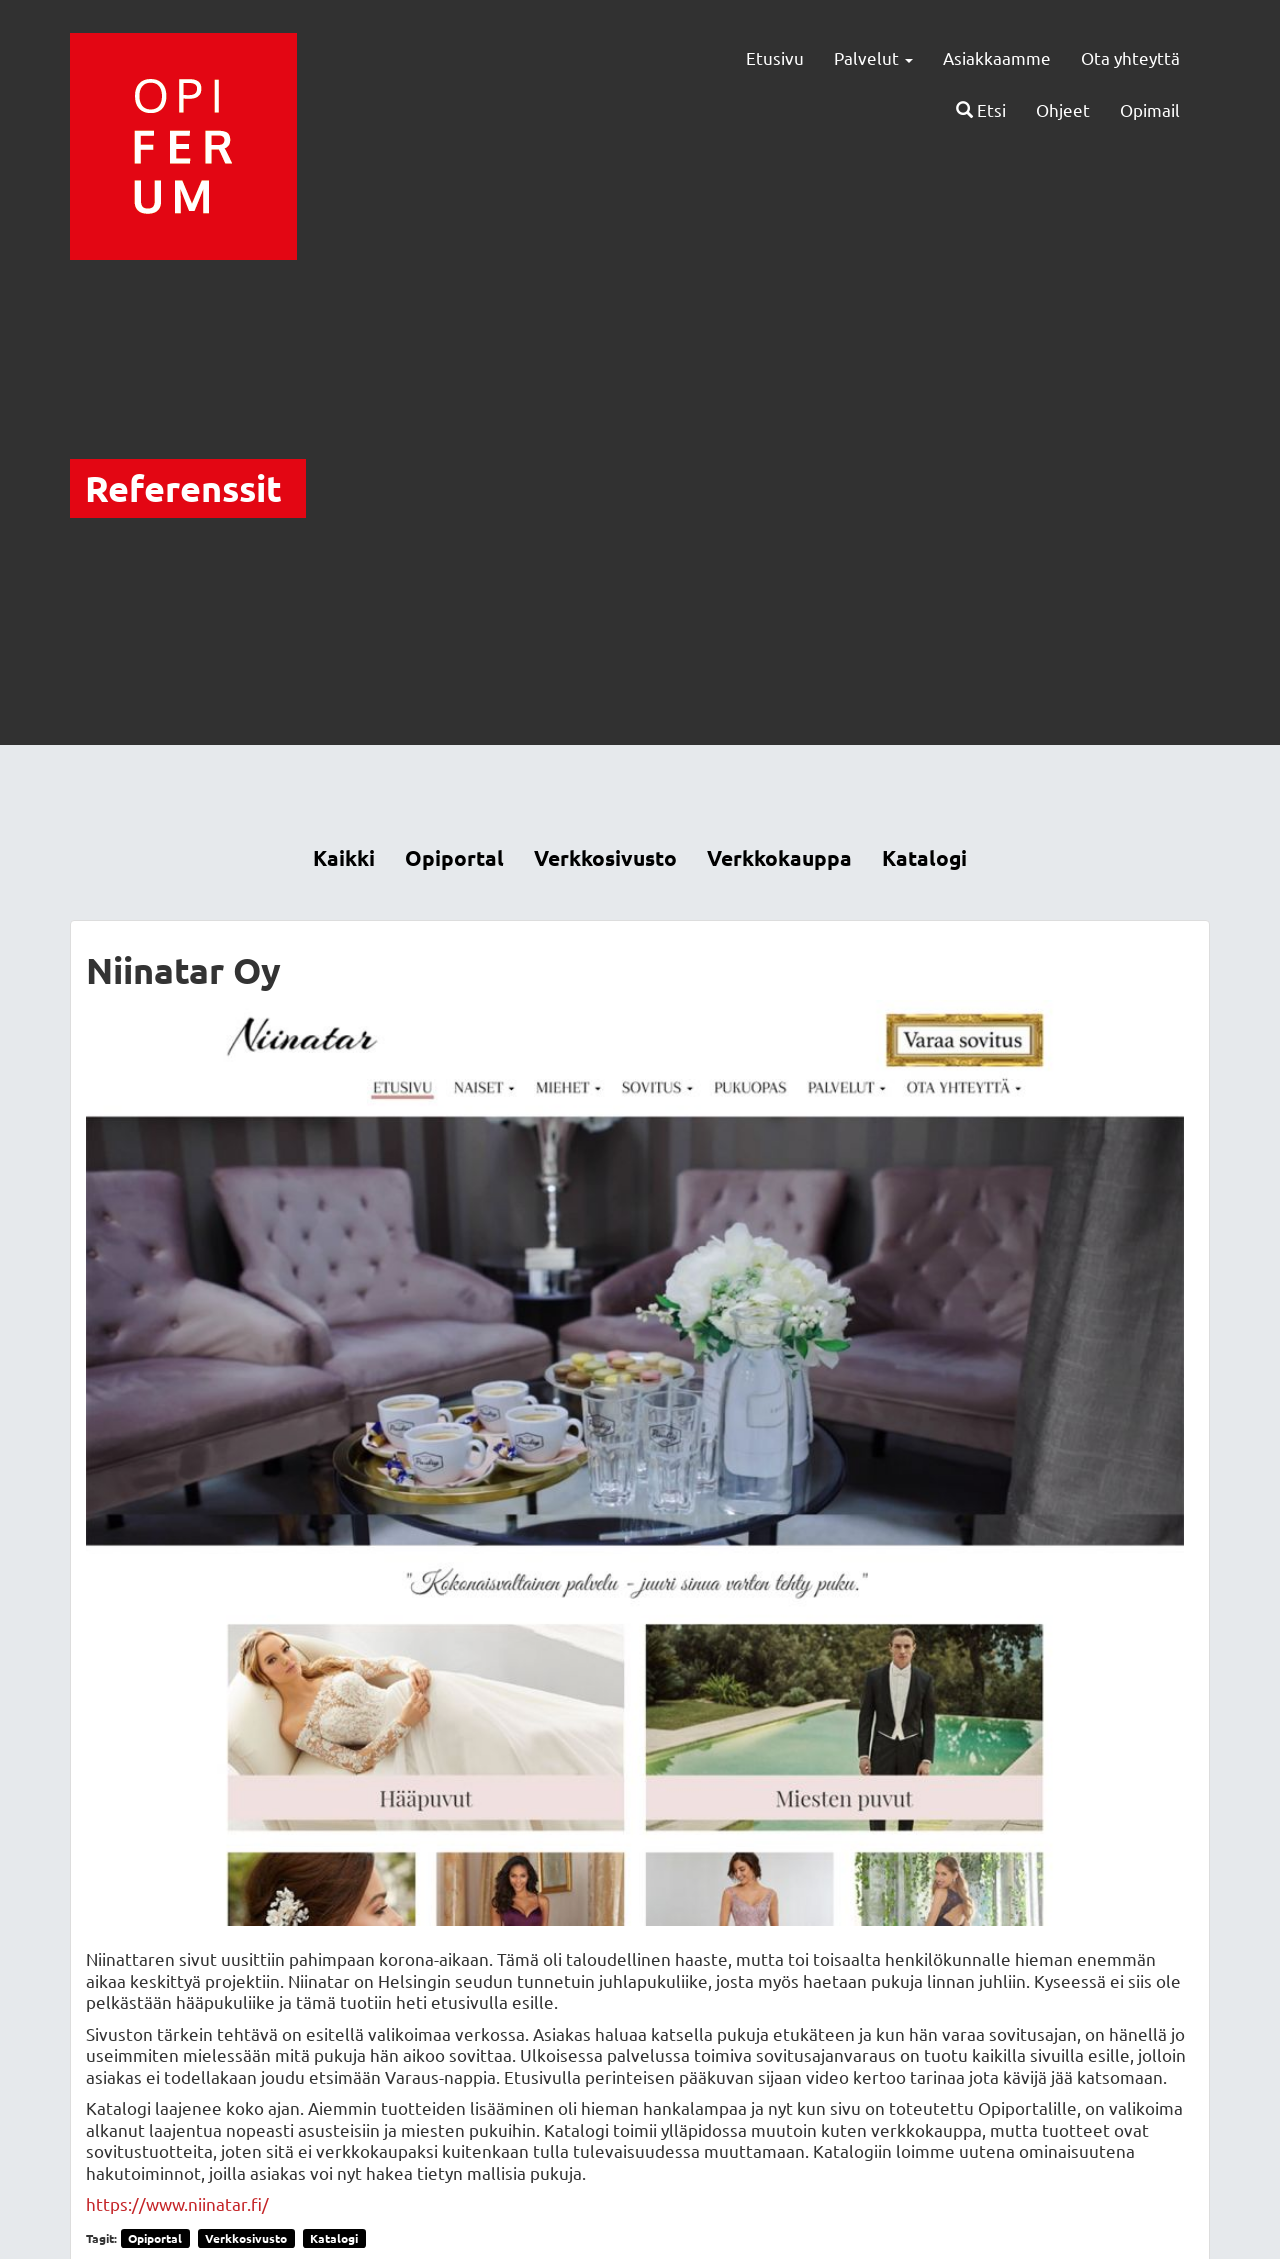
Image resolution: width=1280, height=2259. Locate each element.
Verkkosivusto (605, 857)
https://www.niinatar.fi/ (177, 2203)
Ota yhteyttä (1130, 57)
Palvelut (873, 57)
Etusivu (775, 57)
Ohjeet (1063, 109)
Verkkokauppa (779, 857)
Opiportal (454, 857)
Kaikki (344, 857)
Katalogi (924, 857)
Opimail (1150, 109)
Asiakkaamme (997, 57)
